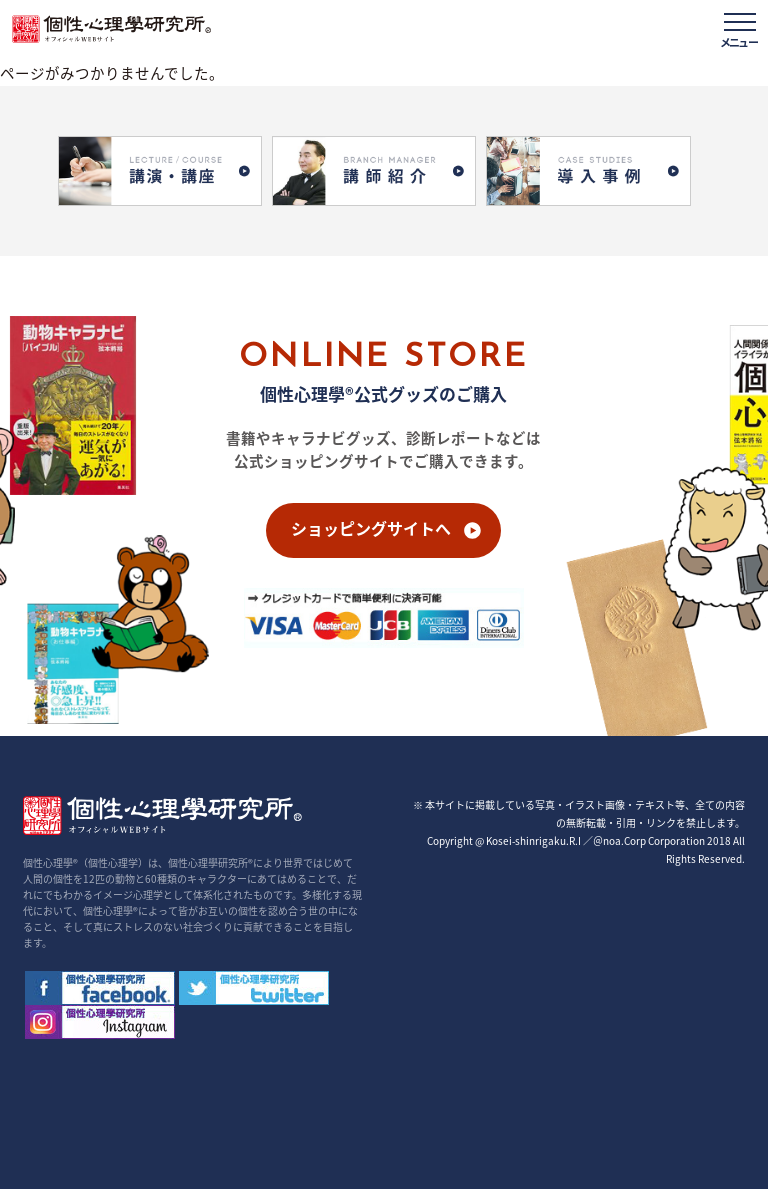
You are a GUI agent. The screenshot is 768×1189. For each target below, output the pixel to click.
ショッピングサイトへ (371, 528)
